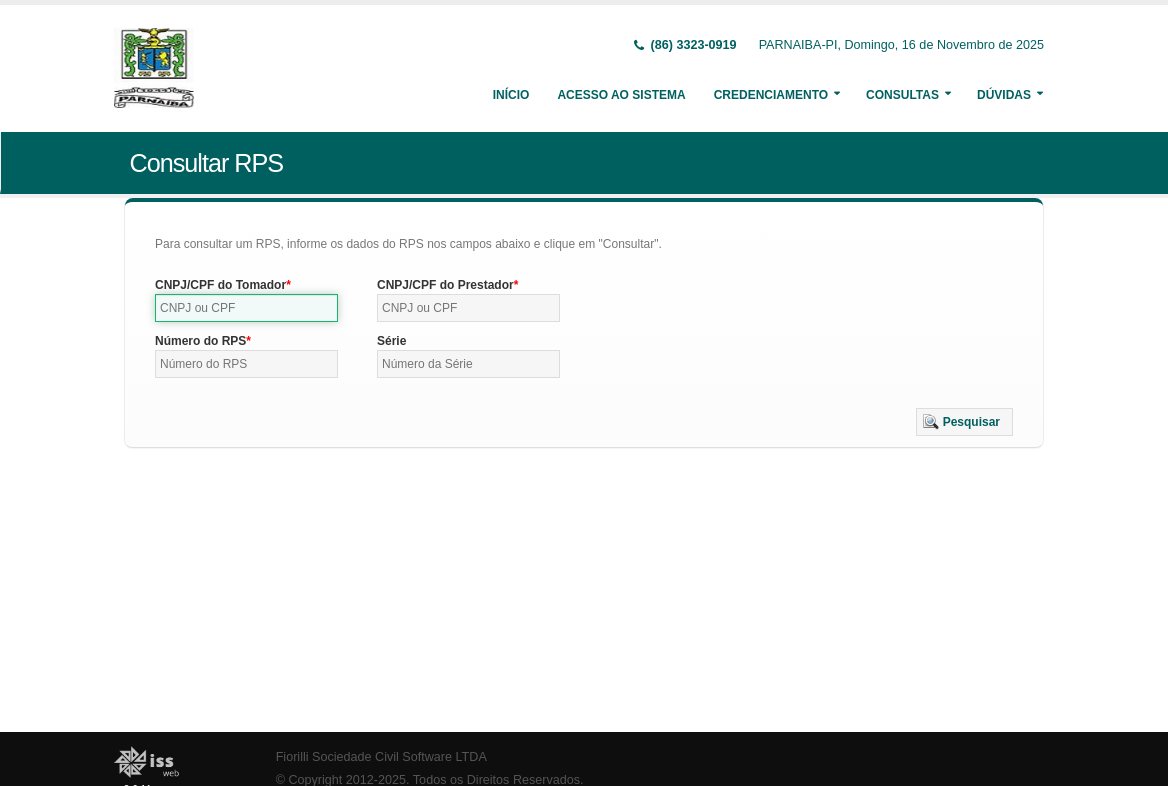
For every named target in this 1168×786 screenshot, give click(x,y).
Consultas (902, 95)
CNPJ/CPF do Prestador (445, 285)
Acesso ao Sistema (621, 95)
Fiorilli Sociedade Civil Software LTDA (381, 757)
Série (391, 341)
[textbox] (246, 308)
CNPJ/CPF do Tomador (220, 285)
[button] (964, 422)
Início (511, 95)
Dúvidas (1004, 95)
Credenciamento (771, 95)
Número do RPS (200, 341)
